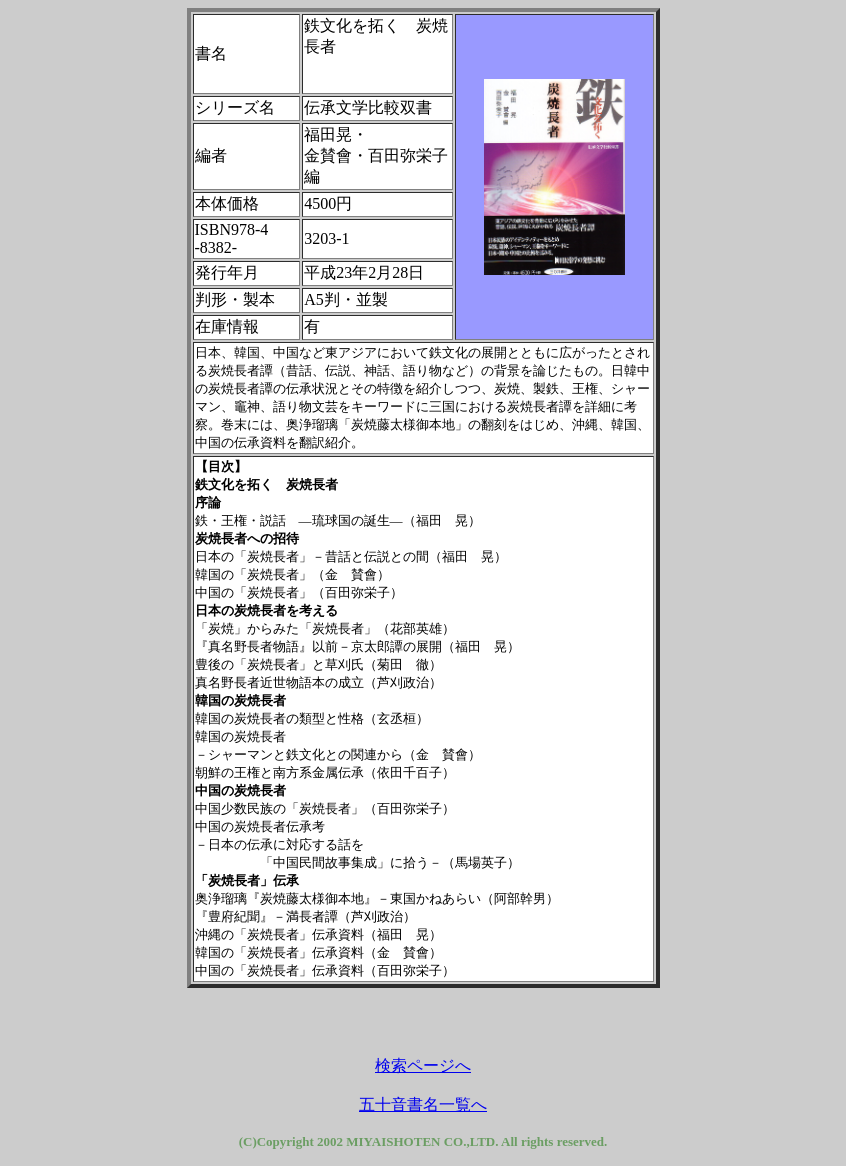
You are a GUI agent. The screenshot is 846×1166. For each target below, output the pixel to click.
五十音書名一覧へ (423, 1104)
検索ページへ (423, 1065)
